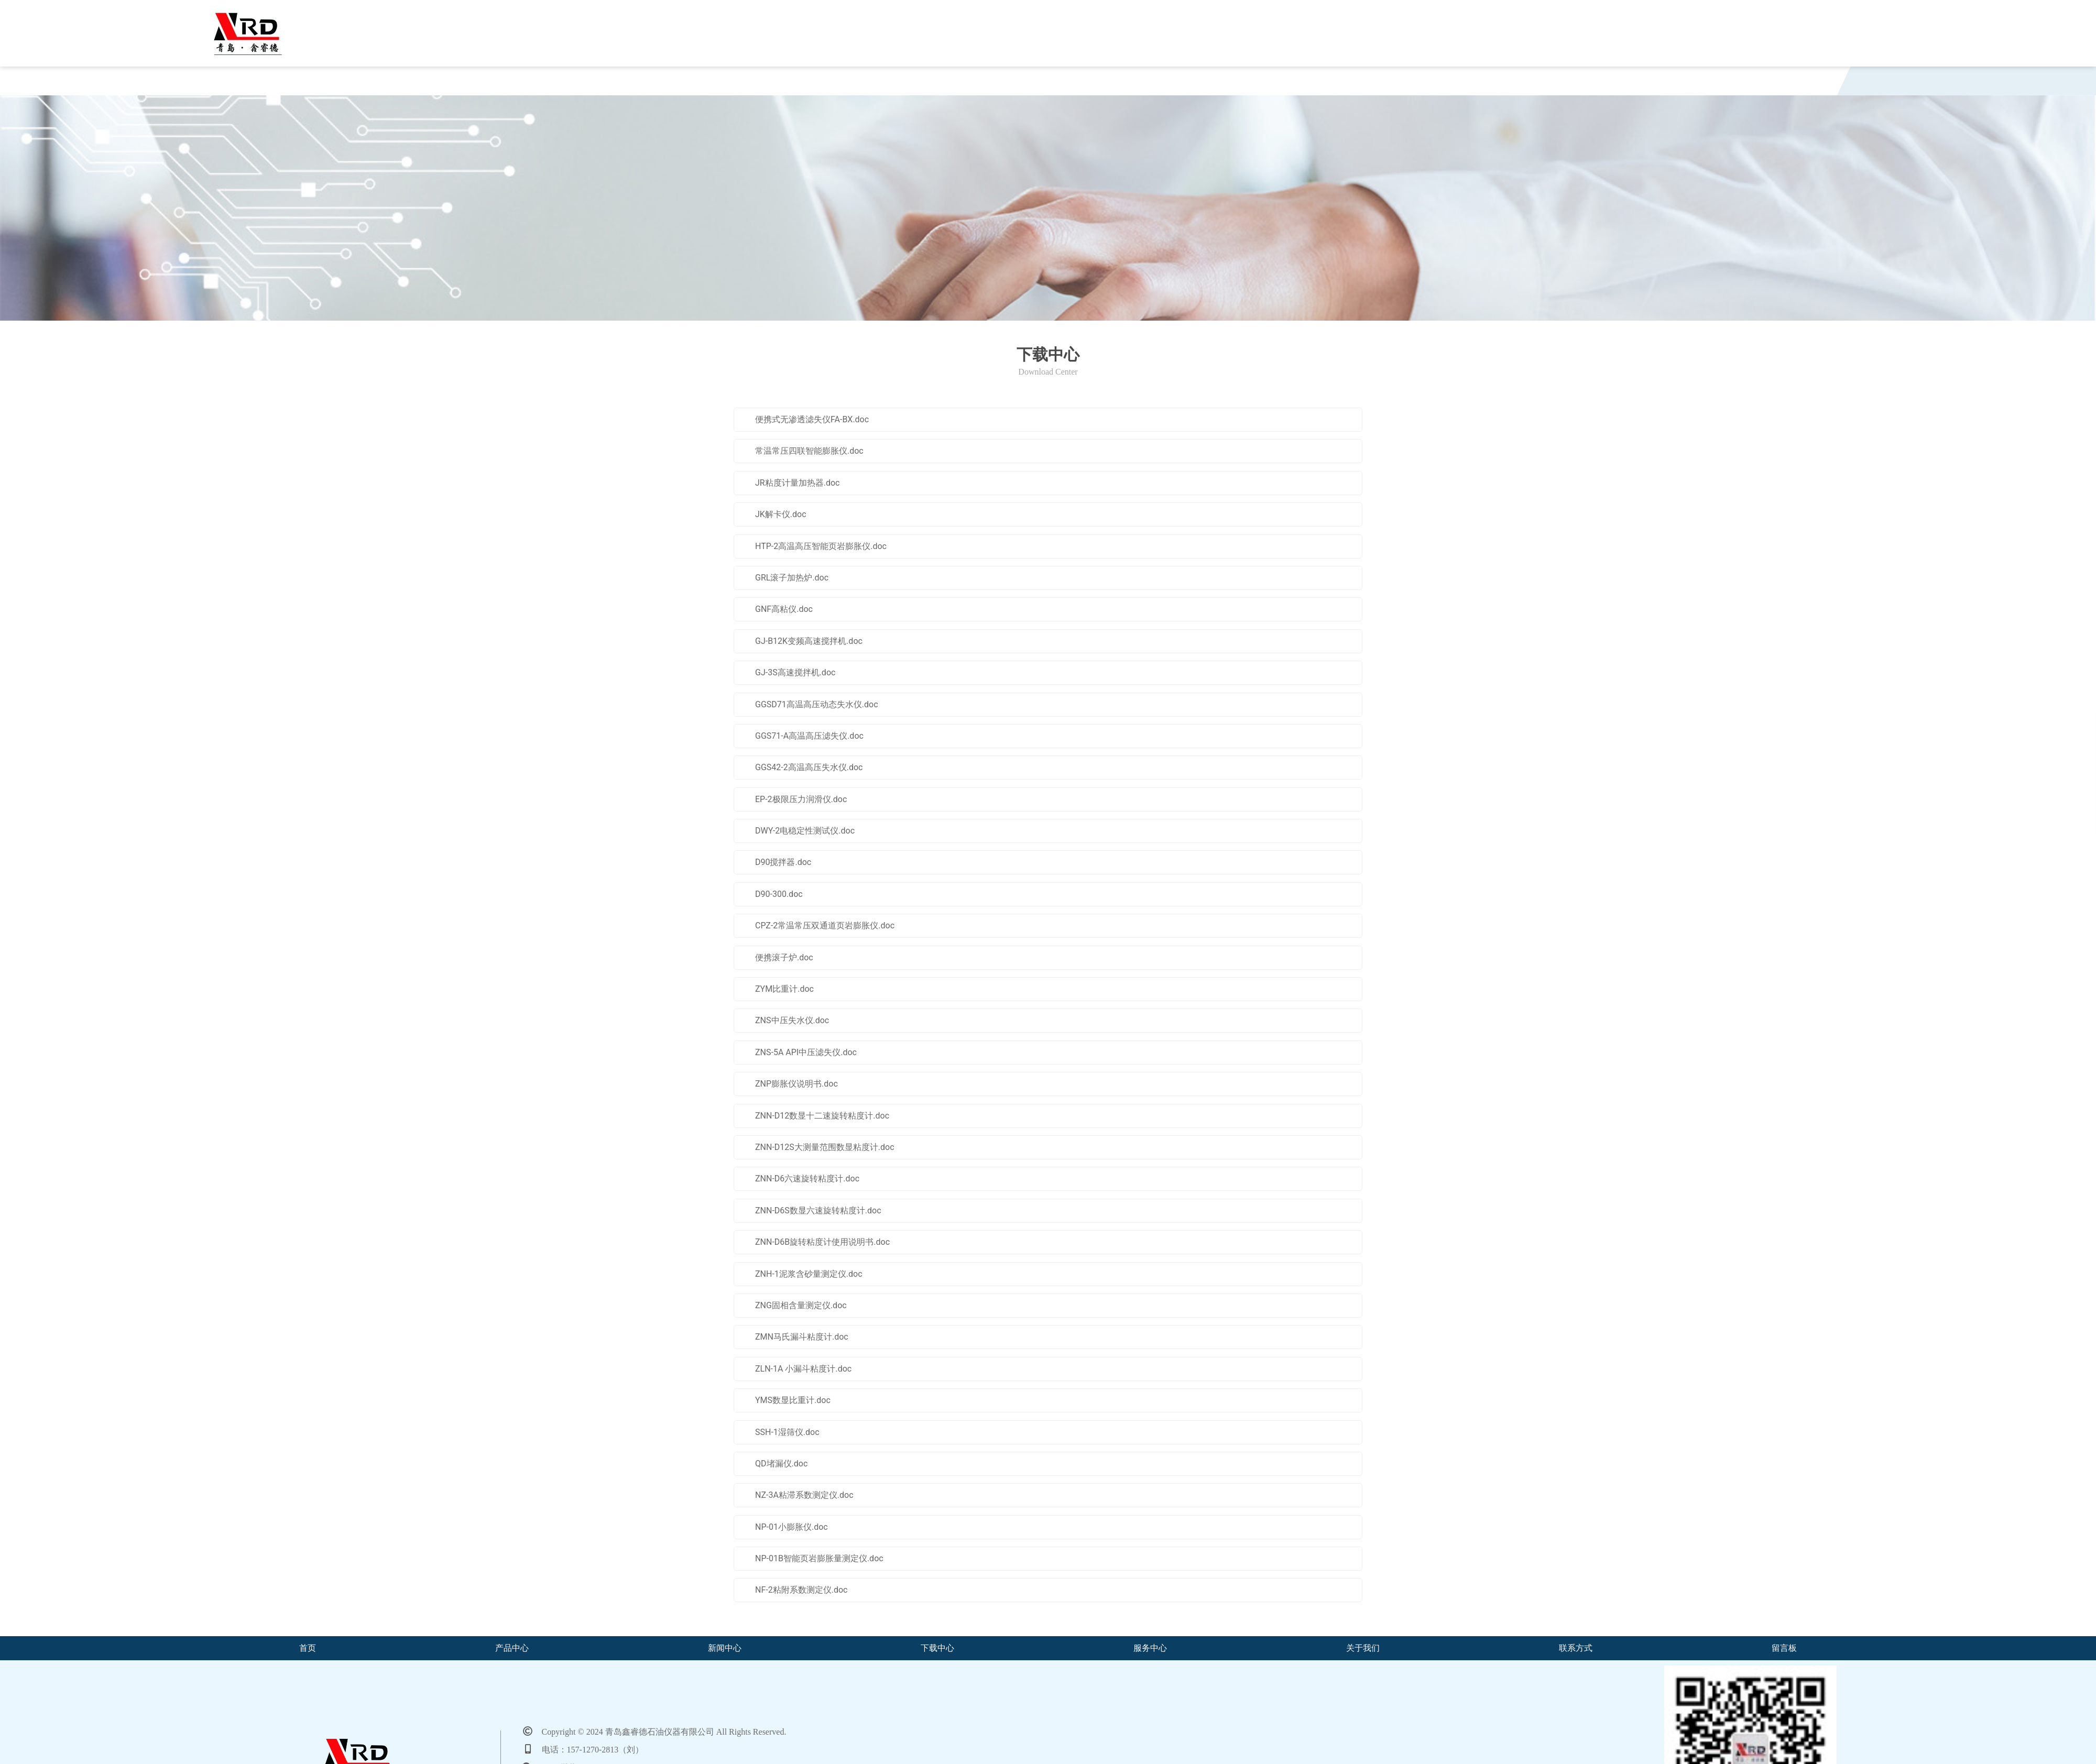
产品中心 (475, 84)
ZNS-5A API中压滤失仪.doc (806, 1052)
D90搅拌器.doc (783, 862)
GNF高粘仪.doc (784, 609)
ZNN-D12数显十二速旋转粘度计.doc (822, 1116)
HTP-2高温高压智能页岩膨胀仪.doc (821, 546)
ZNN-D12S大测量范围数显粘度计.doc (824, 1147)
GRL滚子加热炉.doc (791, 578)
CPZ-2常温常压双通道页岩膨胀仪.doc (824, 925)
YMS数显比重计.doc (793, 1400)
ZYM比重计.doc (784, 989)
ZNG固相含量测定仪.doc (801, 1305)
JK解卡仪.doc (780, 514)
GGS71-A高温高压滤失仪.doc (809, 736)
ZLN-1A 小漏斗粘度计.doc (803, 1369)
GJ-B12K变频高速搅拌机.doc (809, 641)
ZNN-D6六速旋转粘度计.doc (807, 1179)
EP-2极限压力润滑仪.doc (801, 799)
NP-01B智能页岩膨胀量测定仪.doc (819, 1558)
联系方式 (1440, 84)
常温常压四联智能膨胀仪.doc (809, 451)
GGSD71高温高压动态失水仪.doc (816, 704)
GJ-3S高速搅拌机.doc (795, 672)
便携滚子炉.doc (784, 957)
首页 (289, 84)
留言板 (1629, 84)
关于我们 (1247, 84)
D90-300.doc (779, 894)
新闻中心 (668, 84)
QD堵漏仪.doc (781, 1464)
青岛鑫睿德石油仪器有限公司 (467, 24)
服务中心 (1054, 84)
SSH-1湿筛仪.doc (787, 1432)
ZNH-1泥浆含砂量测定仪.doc (809, 1274)
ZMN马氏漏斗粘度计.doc (801, 1337)
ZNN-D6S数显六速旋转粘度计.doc (818, 1210)
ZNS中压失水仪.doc (792, 1020)
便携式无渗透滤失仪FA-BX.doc (812, 419)
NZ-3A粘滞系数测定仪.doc (804, 1495)
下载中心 (861, 84)
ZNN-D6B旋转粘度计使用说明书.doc (822, 1242)
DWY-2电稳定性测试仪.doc (805, 831)
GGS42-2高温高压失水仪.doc (809, 767)
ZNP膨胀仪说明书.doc (796, 1084)
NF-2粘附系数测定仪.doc (801, 1590)
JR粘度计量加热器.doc (797, 483)
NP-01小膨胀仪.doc (791, 1527)
